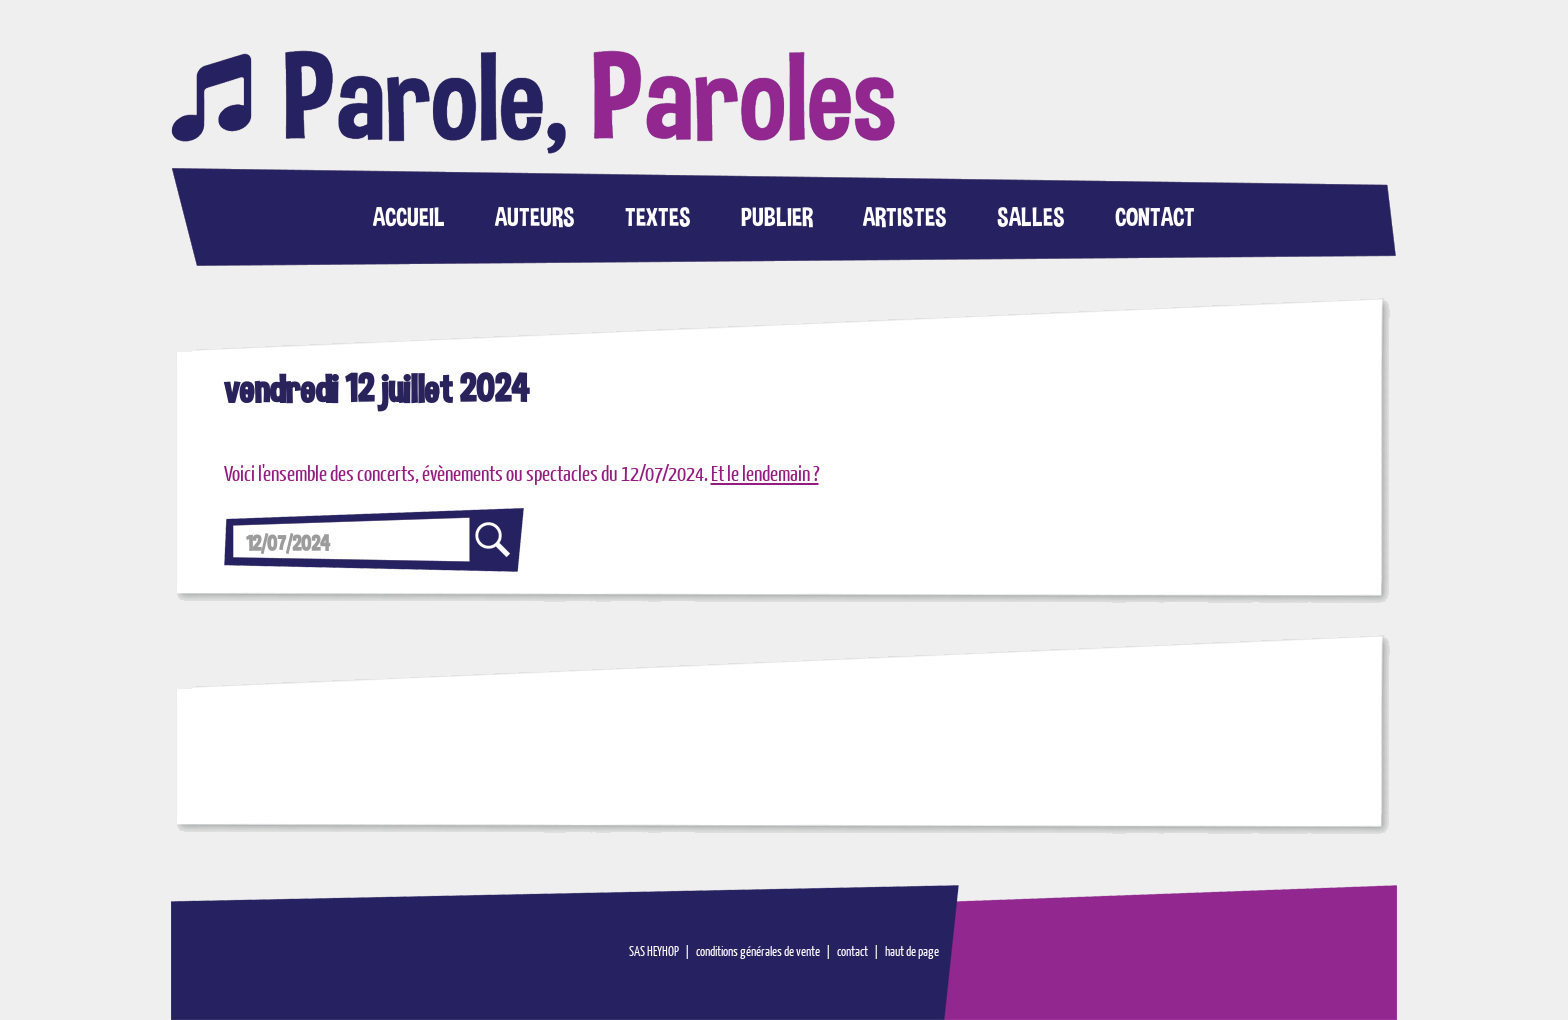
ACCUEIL (409, 216)
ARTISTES (905, 216)
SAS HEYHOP (654, 952)
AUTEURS (535, 216)
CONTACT (1155, 216)
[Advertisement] (1181, 473)
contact (852, 952)
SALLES (1031, 216)
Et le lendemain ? (765, 475)
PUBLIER (777, 216)
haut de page (912, 952)
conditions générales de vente (758, 952)
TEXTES (658, 216)
